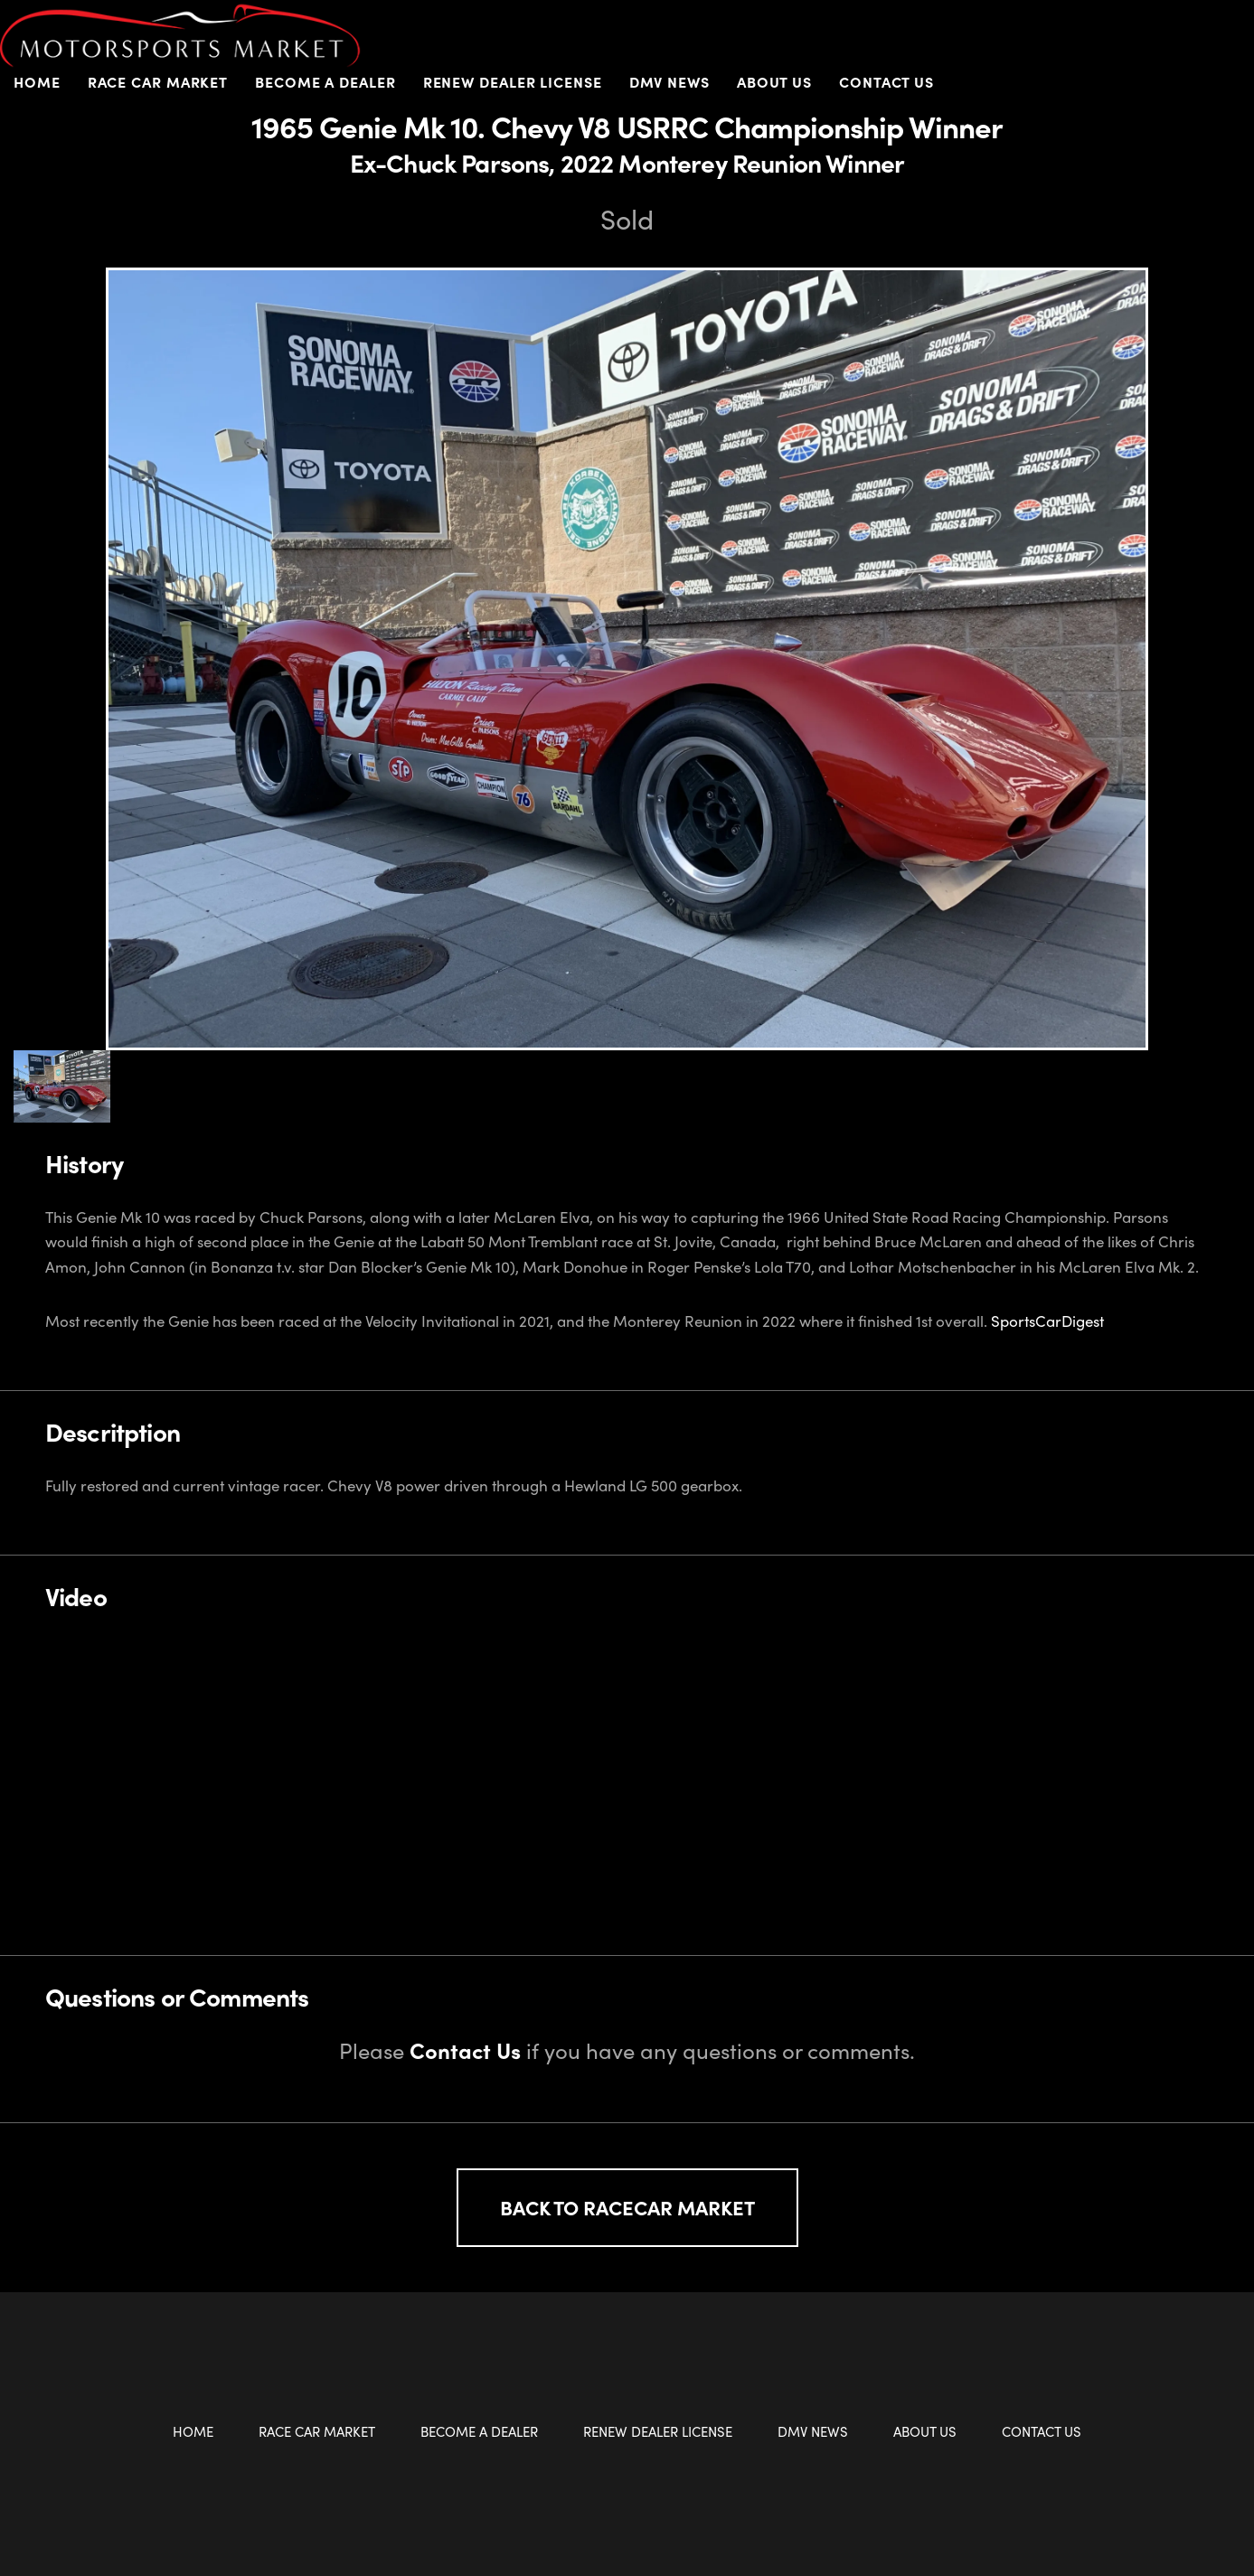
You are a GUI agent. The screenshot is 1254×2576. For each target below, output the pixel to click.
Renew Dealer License (512, 81)
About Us (774, 81)
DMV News (669, 81)
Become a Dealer (325, 81)
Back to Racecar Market (627, 2207)
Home (37, 81)
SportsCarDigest (1047, 1320)
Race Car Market (158, 81)
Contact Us (886, 81)
